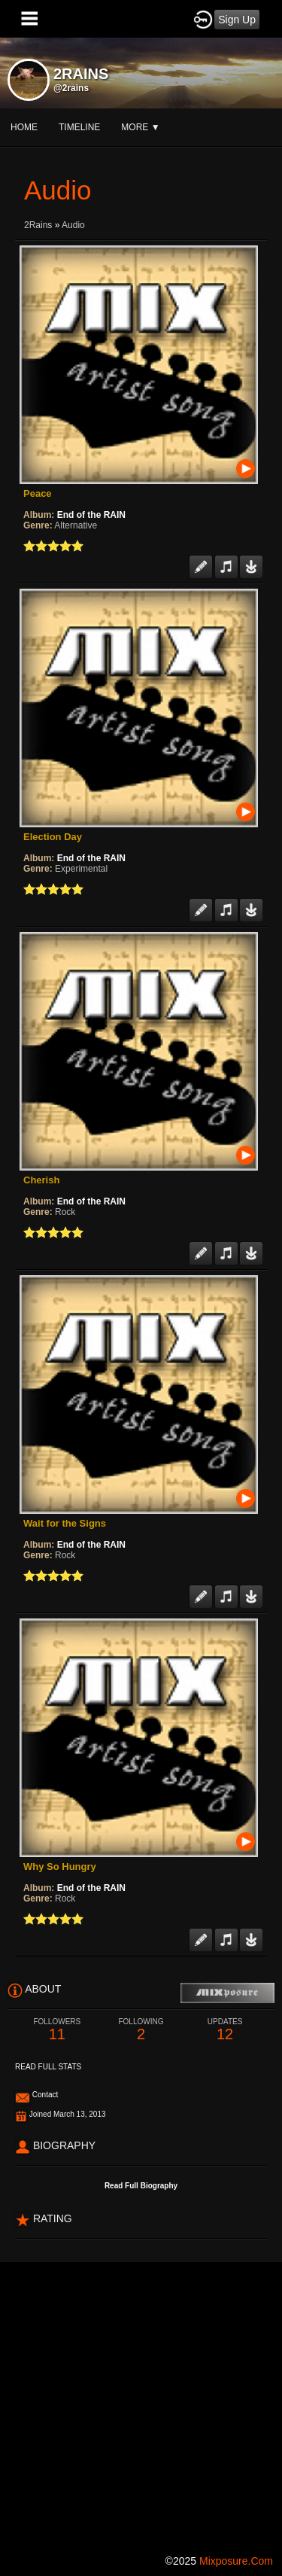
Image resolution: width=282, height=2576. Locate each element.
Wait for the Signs (64, 1523)
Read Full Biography (141, 2186)
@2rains (71, 88)
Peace (37, 493)
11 (57, 2029)
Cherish (41, 1180)
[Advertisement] (141, 2403)
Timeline (79, 127)
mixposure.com (236, 2561)
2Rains (38, 225)
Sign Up (237, 20)
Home (24, 127)
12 (225, 2029)
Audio (73, 225)
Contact (45, 2094)
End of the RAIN (91, 515)
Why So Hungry (59, 1866)
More (140, 127)
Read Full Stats (48, 2067)
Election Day (52, 836)
